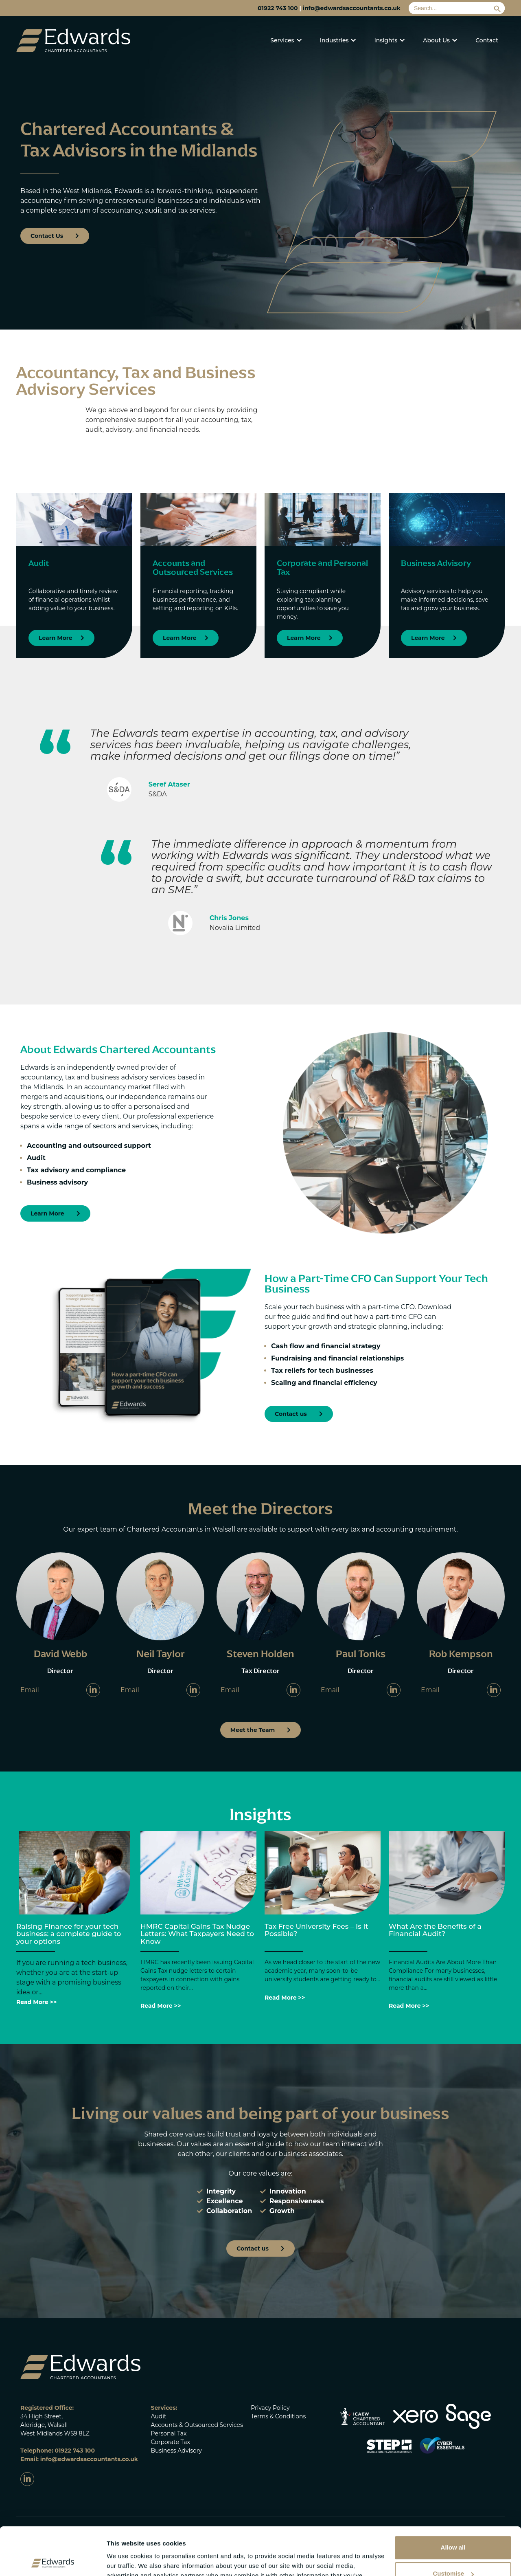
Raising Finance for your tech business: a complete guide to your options (68, 1933)
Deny (453, 2551)
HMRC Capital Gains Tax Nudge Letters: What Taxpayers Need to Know (197, 1933)
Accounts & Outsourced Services (197, 2425)
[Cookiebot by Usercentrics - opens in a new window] (52, 2560)
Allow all (453, 2499)
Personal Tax (169, 2433)
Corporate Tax (170, 2442)
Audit (158, 2416)
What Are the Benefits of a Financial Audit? (435, 1930)
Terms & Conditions (278, 2416)
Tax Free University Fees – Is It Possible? (316, 1930)
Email (29, 1690)
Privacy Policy (270, 2407)
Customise (453, 2525)
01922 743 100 (278, 8)
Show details (125, 2559)
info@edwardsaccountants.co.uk (352, 8)
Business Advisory (176, 2450)
